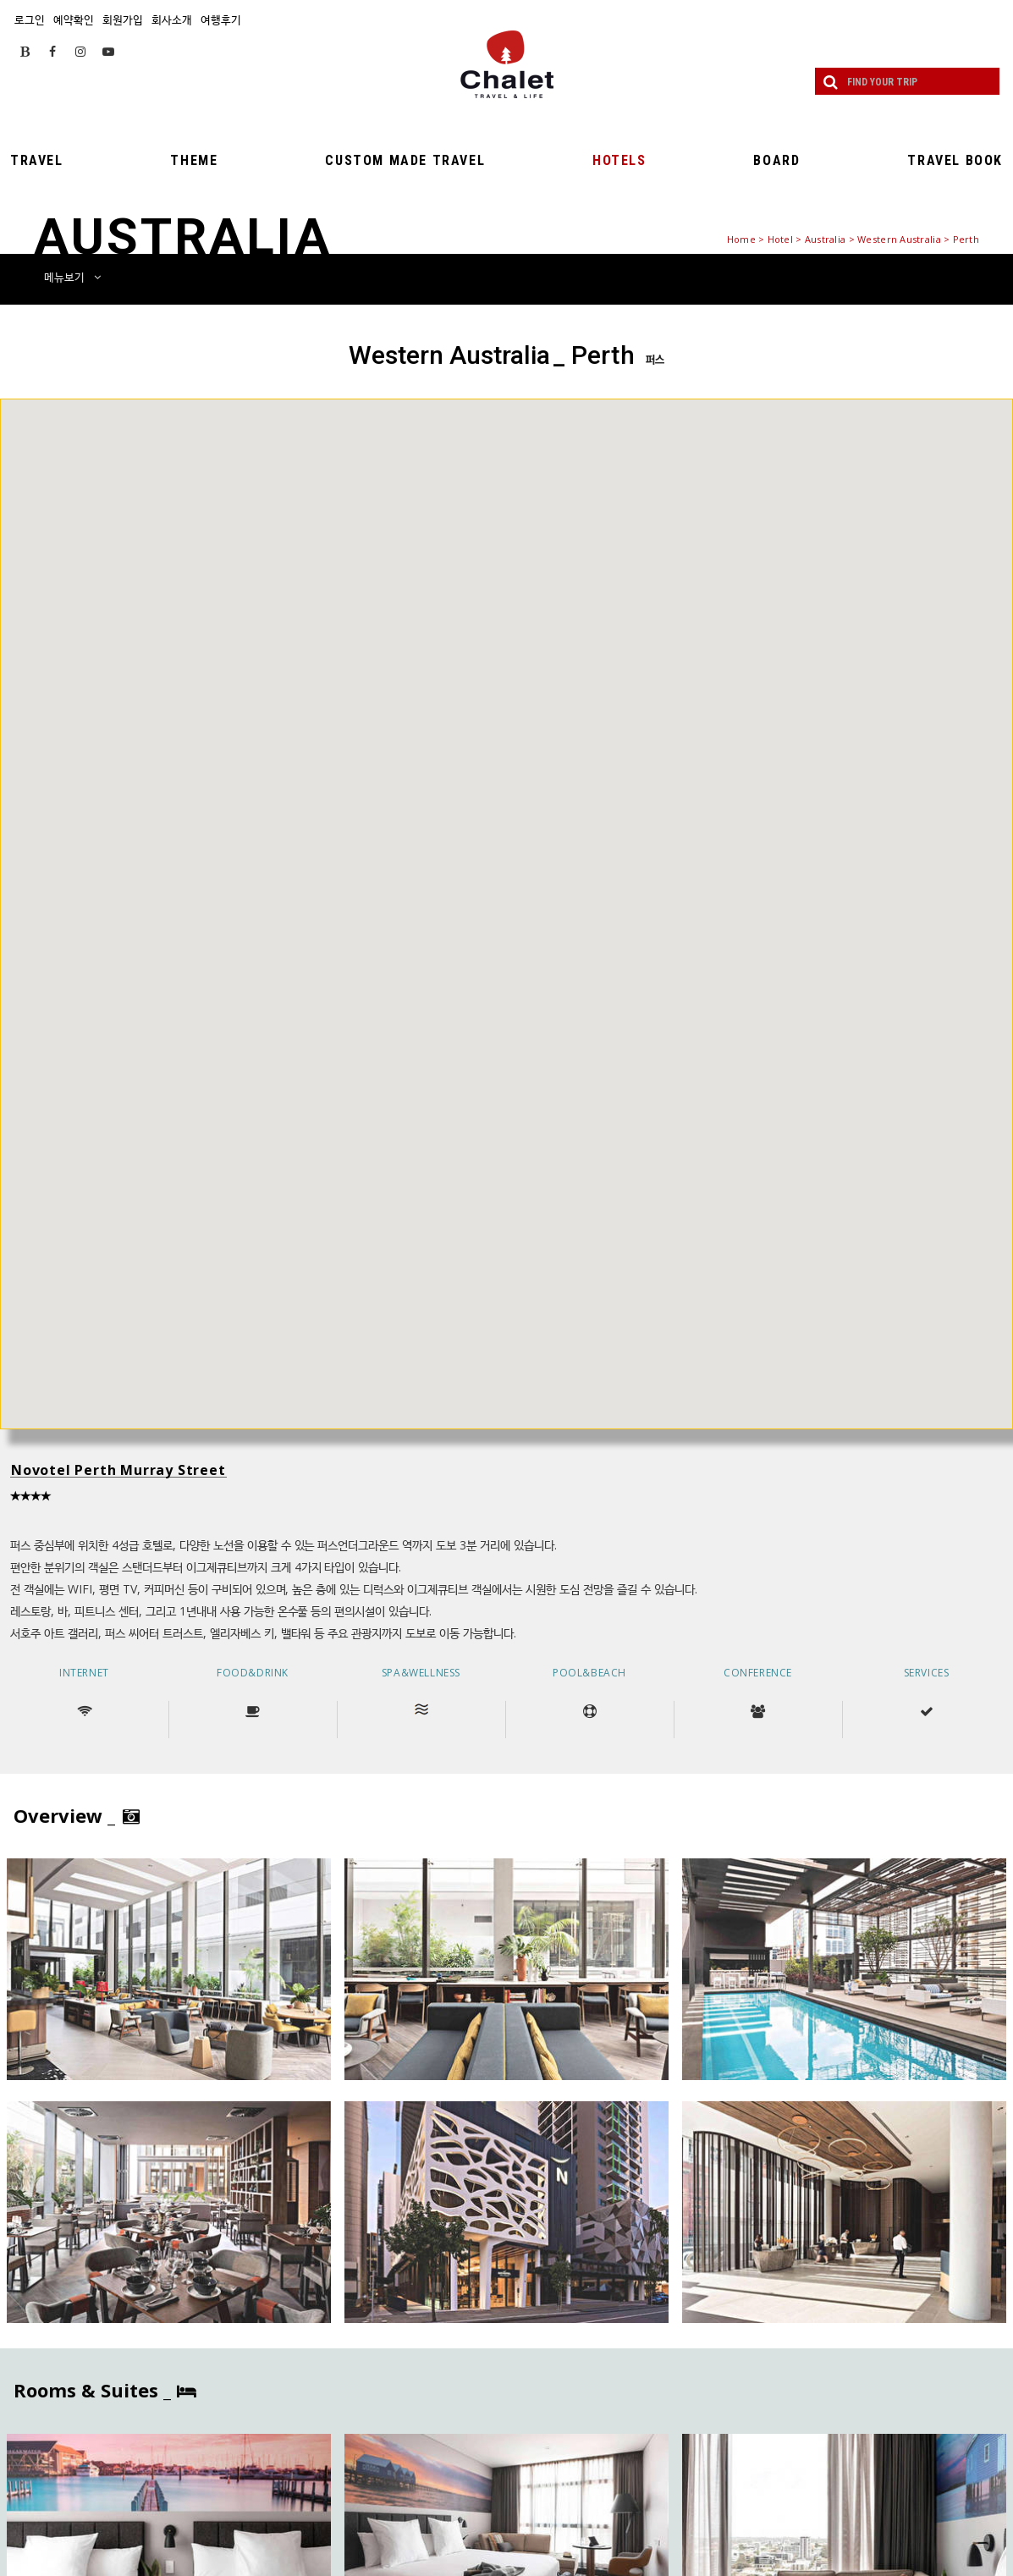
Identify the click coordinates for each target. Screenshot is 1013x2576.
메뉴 (72, 276)
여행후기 (221, 19)
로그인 (29, 19)
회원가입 (122, 19)
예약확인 (73, 19)
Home (741, 239)
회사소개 (171, 19)
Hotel (780, 239)
